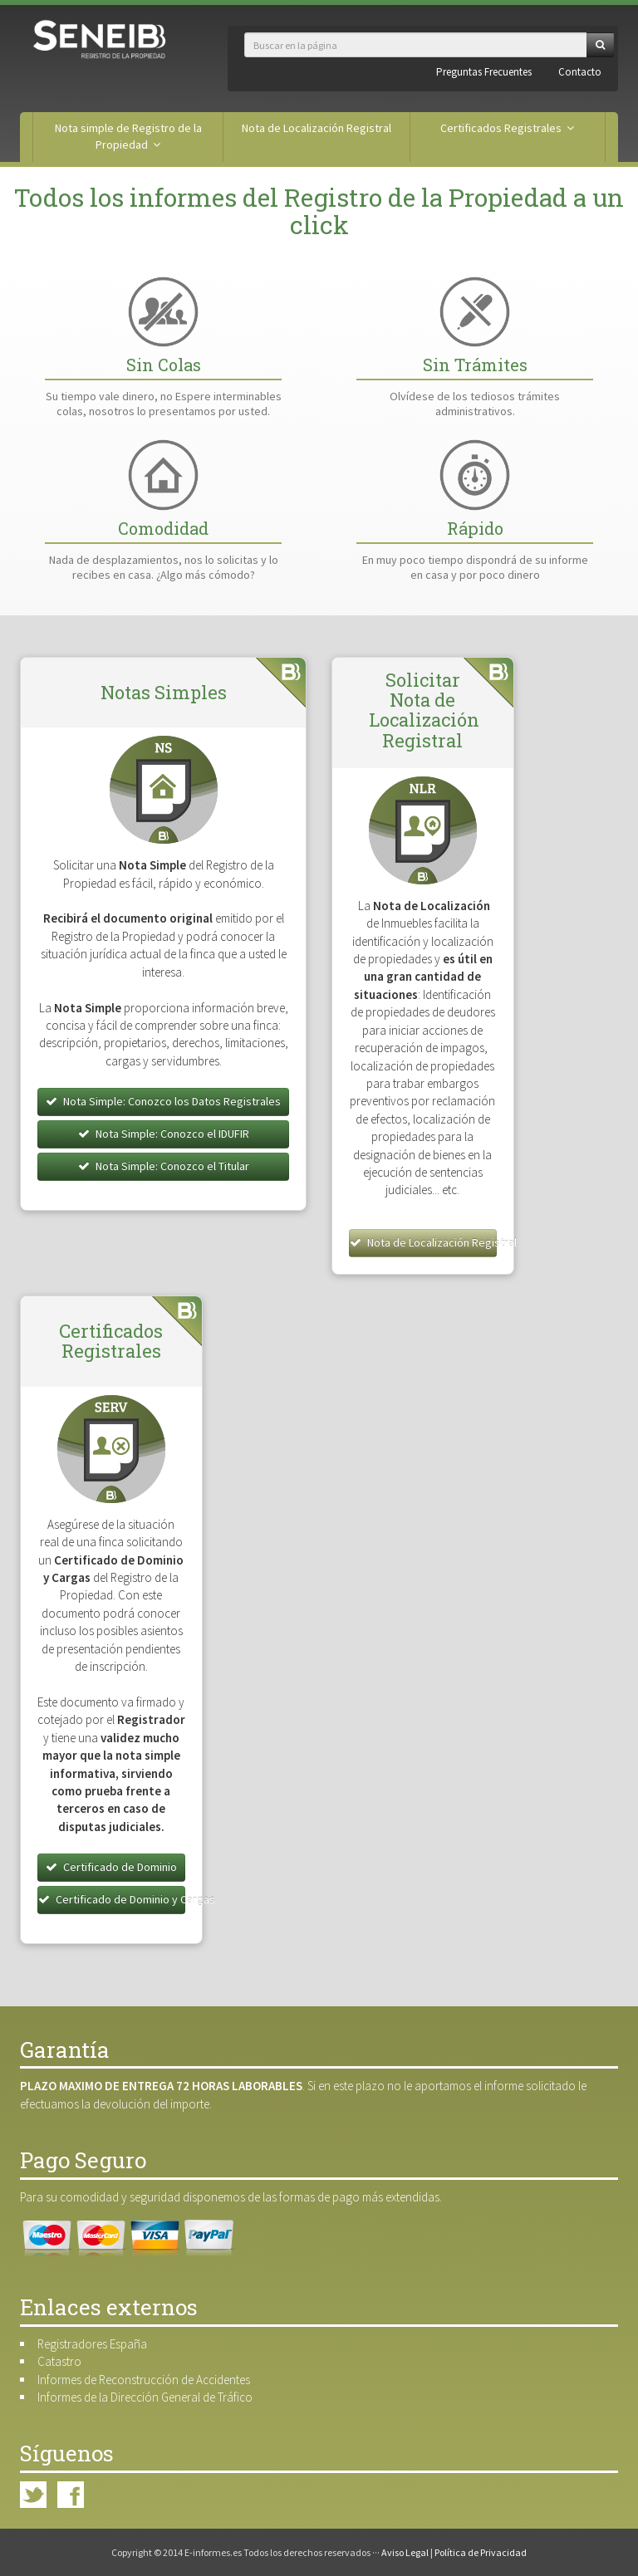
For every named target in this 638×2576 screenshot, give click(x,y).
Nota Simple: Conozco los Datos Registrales (163, 1101)
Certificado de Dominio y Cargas (111, 1899)
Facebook (70, 2494)
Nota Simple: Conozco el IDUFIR (163, 1133)
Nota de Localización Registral (316, 127)
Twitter (33, 2494)
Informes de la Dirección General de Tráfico (145, 2397)
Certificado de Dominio (111, 1866)
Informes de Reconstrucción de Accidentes (143, 2379)
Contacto (579, 72)
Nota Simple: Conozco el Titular (163, 1165)
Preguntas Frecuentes (484, 72)
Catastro (59, 2361)
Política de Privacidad (480, 2552)
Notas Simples (164, 692)
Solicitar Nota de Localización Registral (424, 710)
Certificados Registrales (507, 127)
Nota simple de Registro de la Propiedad (128, 136)
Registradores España (92, 2344)
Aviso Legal (405, 2552)
